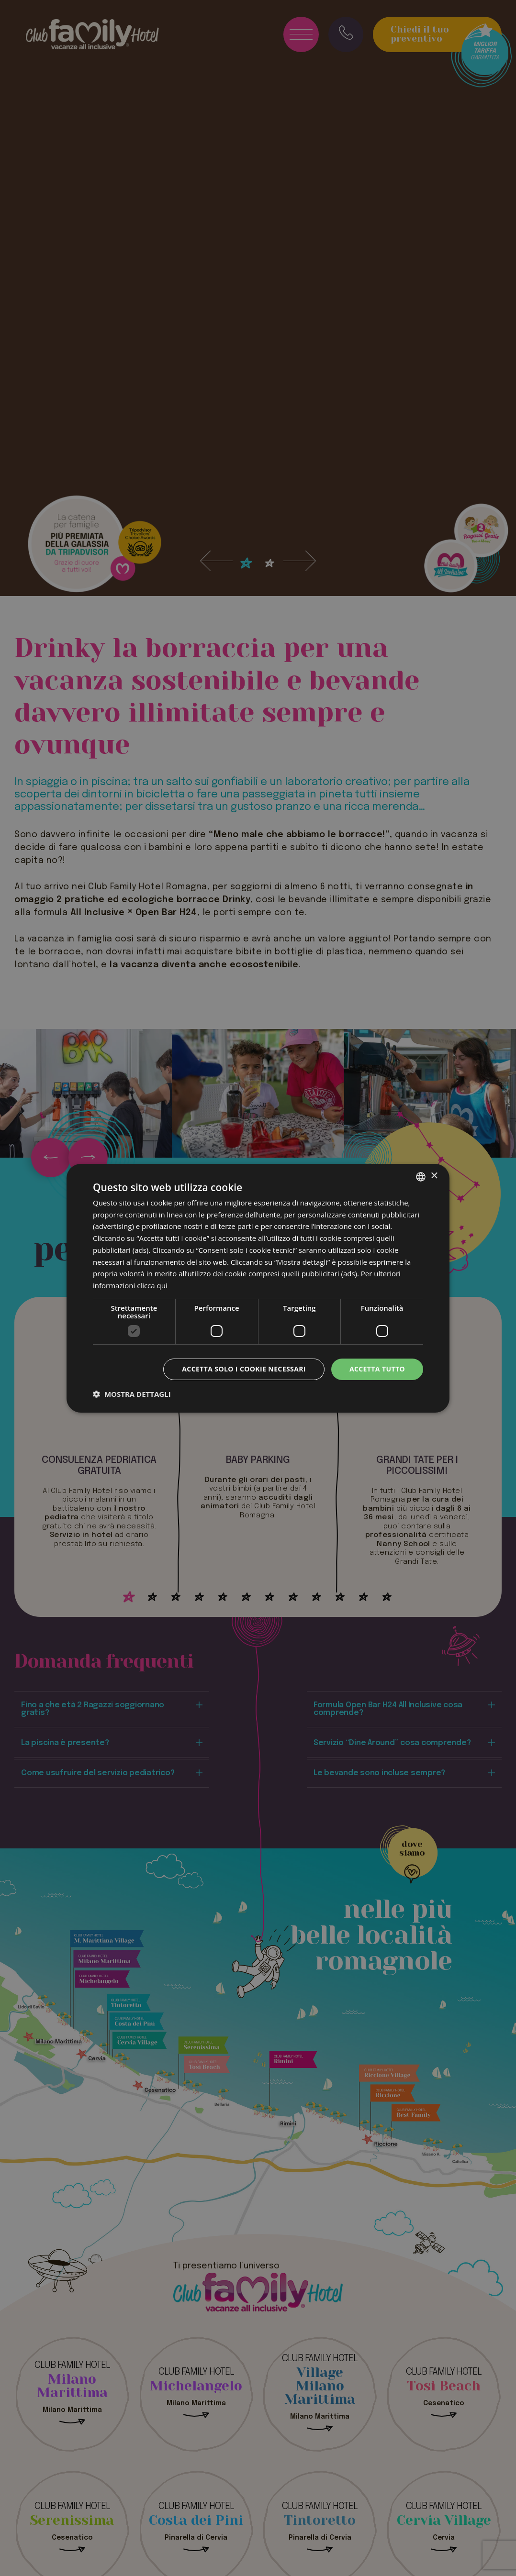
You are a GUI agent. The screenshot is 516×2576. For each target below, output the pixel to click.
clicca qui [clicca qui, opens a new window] (152, 1285)
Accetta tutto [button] (377, 1368)
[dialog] (258, 1287)
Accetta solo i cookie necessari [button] (244, 1368)
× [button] (433, 1176)
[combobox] (421, 1176)
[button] (132, 1394)
